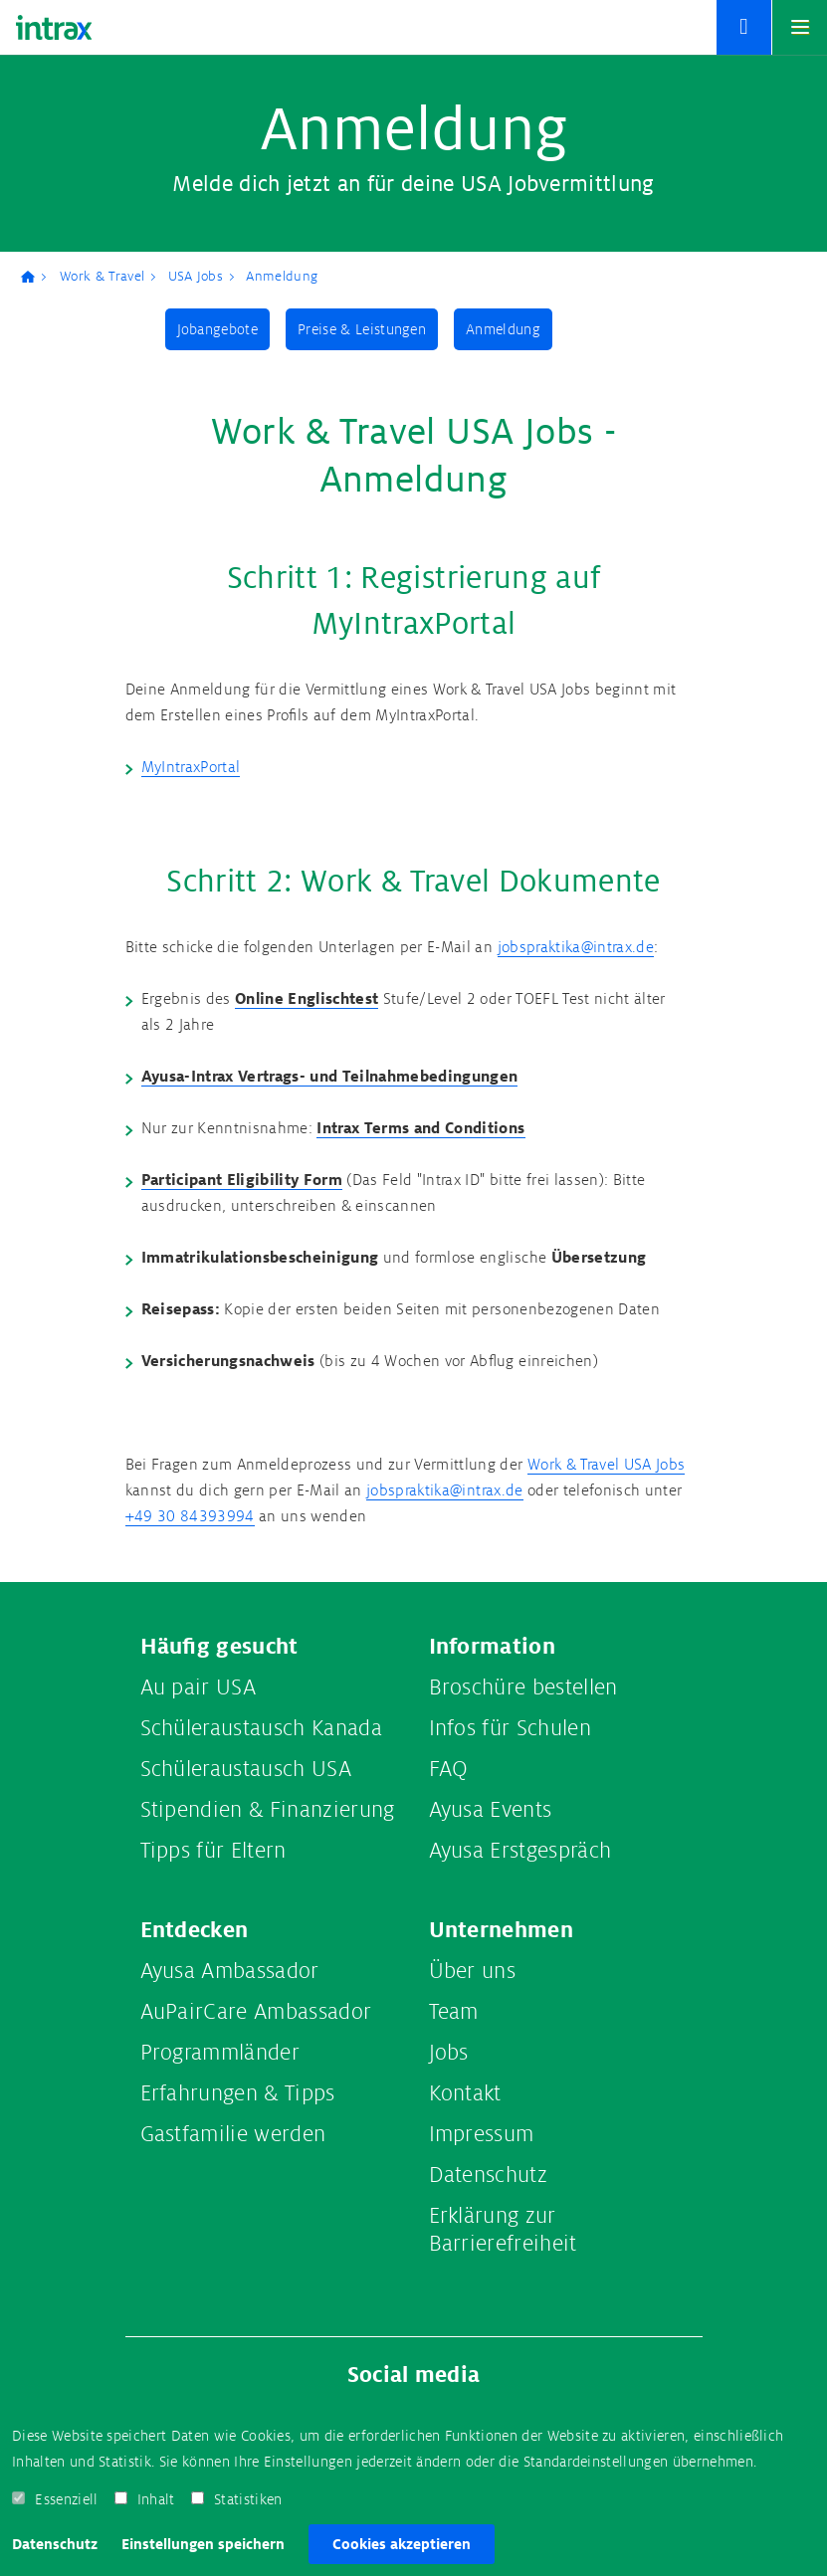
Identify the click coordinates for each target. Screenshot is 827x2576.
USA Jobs (196, 276)
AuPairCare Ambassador (256, 2012)
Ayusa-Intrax (35, 276)
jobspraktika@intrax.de (576, 947)
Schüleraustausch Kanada (261, 1728)
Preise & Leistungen (362, 329)
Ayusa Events (490, 1810)
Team (454, 2012)
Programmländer (220, 2053)
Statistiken (248, 2499)
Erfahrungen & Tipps (237, 2093)
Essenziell (66, 2499)
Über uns (473, 1971)
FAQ (449, 1769)
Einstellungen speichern (203, 2544)
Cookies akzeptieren (401, 2544)
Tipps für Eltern (213, 1851)
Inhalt (156, 2499)
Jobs (449, 2053)
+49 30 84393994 (190, 1516)
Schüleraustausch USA (245, 1769)
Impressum (481, 2134)
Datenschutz (55, 2544)
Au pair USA (198, 1687)
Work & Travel (102, 276)
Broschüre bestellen (523, 1687)
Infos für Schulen (510, 1728)
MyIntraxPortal (191, 767)
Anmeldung (281, 276)
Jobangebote (218, 329)
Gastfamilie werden (233, 2134)
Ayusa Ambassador (229, 1971)
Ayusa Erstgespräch (520, 1851)
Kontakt (465, 2093)
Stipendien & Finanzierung (267, 1810)
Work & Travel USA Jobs (606, 1465)
